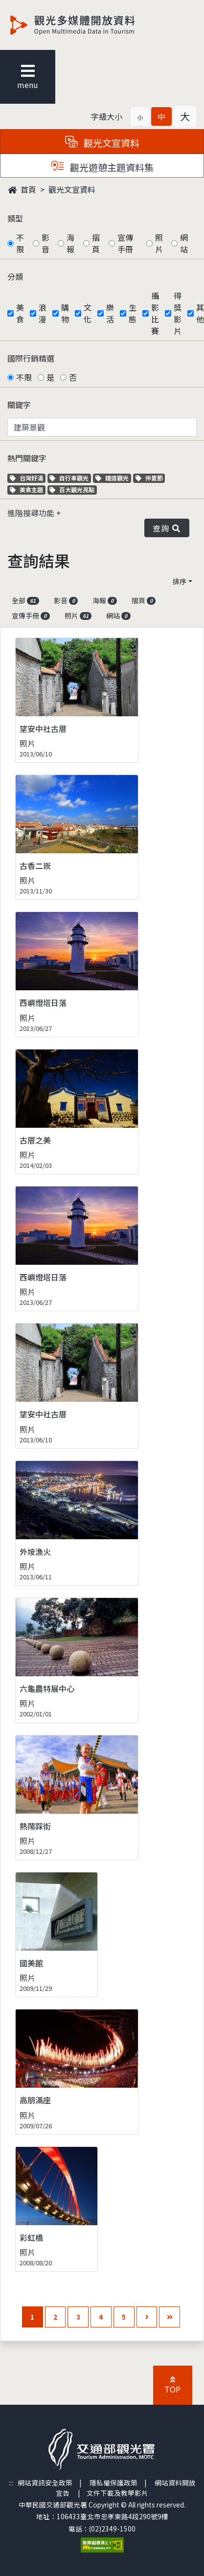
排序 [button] (179, 581)
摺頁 (96, 243)
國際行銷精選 (30, 358)
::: (11, 2482)
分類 (15, 276)
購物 (65, 313)
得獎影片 (177, 313)
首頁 (22, 189)
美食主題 (27, 489)
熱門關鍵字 (26, 458)
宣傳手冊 (125, 243)
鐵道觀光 (113, 478)
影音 (45, 243)
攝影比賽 (155, 313)
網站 (184, 243)
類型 (15, 218)
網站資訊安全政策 (45, 2482)
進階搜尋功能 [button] (31, 513)
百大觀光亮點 (71, 489)
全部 (25, 600)
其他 (200, 313)
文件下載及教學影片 (117, 2493)
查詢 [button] (167, 528)
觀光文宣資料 (71, 189)
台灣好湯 (27, 478)
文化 (87, 313)
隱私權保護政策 (113, 2482)
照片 (159, 243)
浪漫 (42, 313)
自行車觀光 (69, 478)
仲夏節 (150, 478)
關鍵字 (19, 404)
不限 (20, 243)
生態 (132, 313)
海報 (70, 243)
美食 (20, 313)
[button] (140, 116)
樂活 (110, 313)
